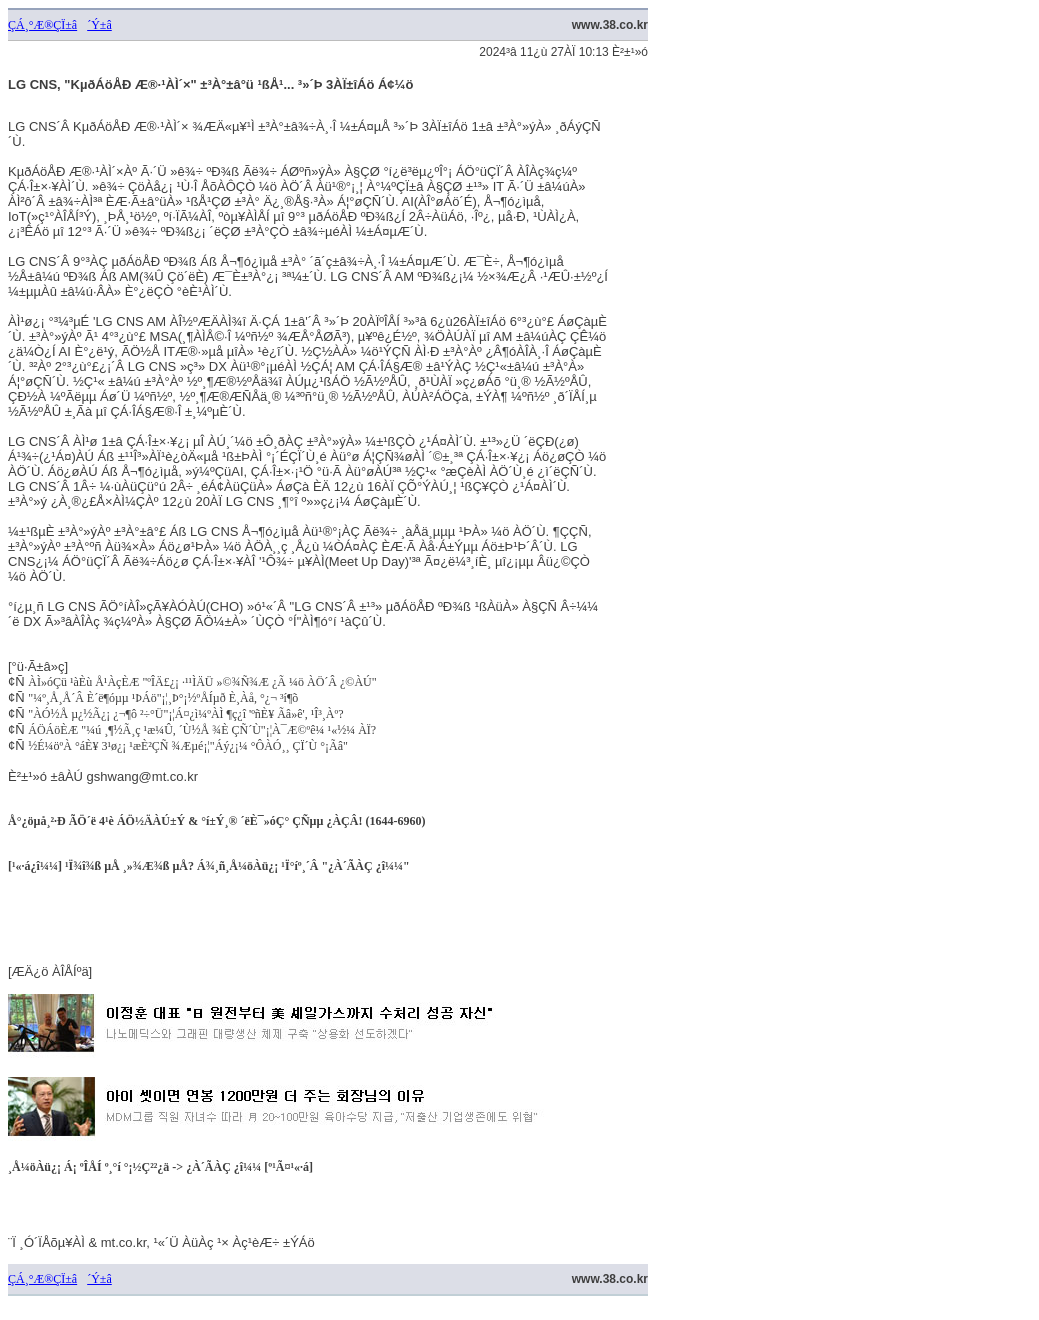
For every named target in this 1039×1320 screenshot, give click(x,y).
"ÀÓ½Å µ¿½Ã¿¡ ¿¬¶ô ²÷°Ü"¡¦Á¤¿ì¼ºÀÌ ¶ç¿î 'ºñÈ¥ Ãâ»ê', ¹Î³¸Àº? (185, 714)
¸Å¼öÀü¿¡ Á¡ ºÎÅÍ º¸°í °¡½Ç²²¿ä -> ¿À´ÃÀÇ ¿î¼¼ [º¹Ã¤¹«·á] (160, 1167)
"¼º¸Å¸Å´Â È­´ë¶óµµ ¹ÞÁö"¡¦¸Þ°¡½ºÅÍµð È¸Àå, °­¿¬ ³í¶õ (163, 698)
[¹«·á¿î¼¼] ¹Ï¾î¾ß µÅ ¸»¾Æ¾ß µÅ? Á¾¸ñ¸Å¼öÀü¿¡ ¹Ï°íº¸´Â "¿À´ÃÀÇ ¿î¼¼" (209, 866)
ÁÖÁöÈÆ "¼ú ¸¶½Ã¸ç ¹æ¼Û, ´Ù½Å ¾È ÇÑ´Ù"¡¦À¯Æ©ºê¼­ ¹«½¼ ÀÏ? (202, 730)
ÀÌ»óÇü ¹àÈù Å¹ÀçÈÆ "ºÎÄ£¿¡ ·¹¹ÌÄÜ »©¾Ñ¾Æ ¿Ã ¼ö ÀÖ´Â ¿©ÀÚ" (202, 682)
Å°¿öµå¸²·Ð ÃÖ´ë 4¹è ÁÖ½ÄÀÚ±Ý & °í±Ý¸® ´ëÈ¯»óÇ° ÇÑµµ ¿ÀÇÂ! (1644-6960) (216, 821)
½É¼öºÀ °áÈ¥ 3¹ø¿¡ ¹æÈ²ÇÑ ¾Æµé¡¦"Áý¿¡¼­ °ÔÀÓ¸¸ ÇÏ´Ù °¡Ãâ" (188, 746)
